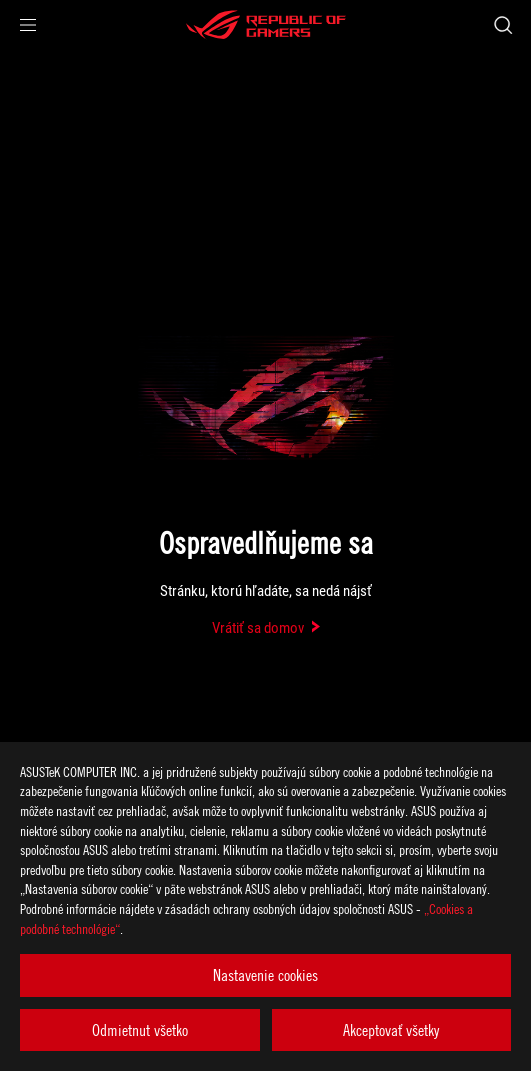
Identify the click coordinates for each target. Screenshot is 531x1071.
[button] (28, 25)
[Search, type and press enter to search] (502, 25)
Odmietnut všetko (140, 1030)
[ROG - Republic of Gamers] (266, 25)
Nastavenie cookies (265, 975)
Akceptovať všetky (391, 1030)
